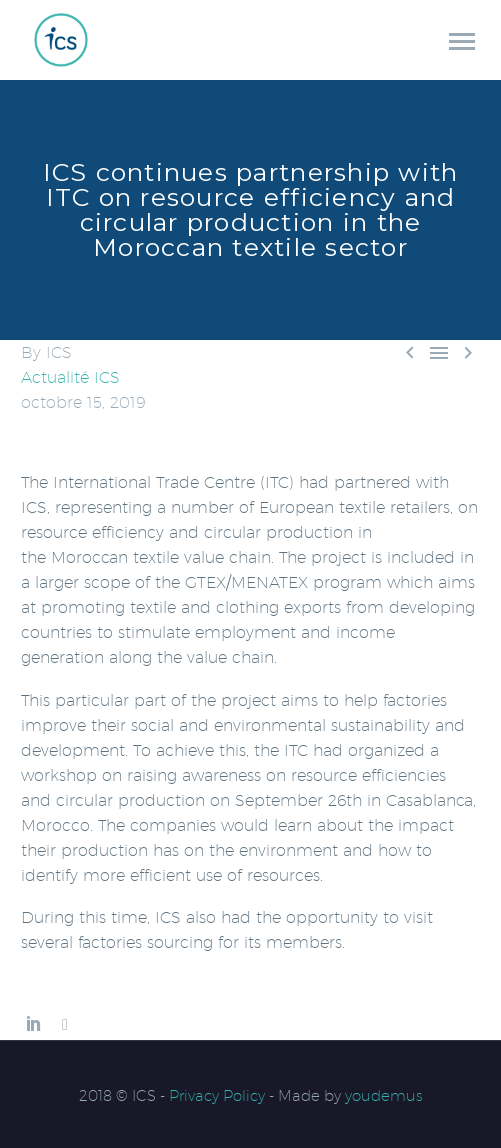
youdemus (384, 1095)
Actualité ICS (70, 377)
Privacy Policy (217, 1095)
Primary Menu (462, 41)
